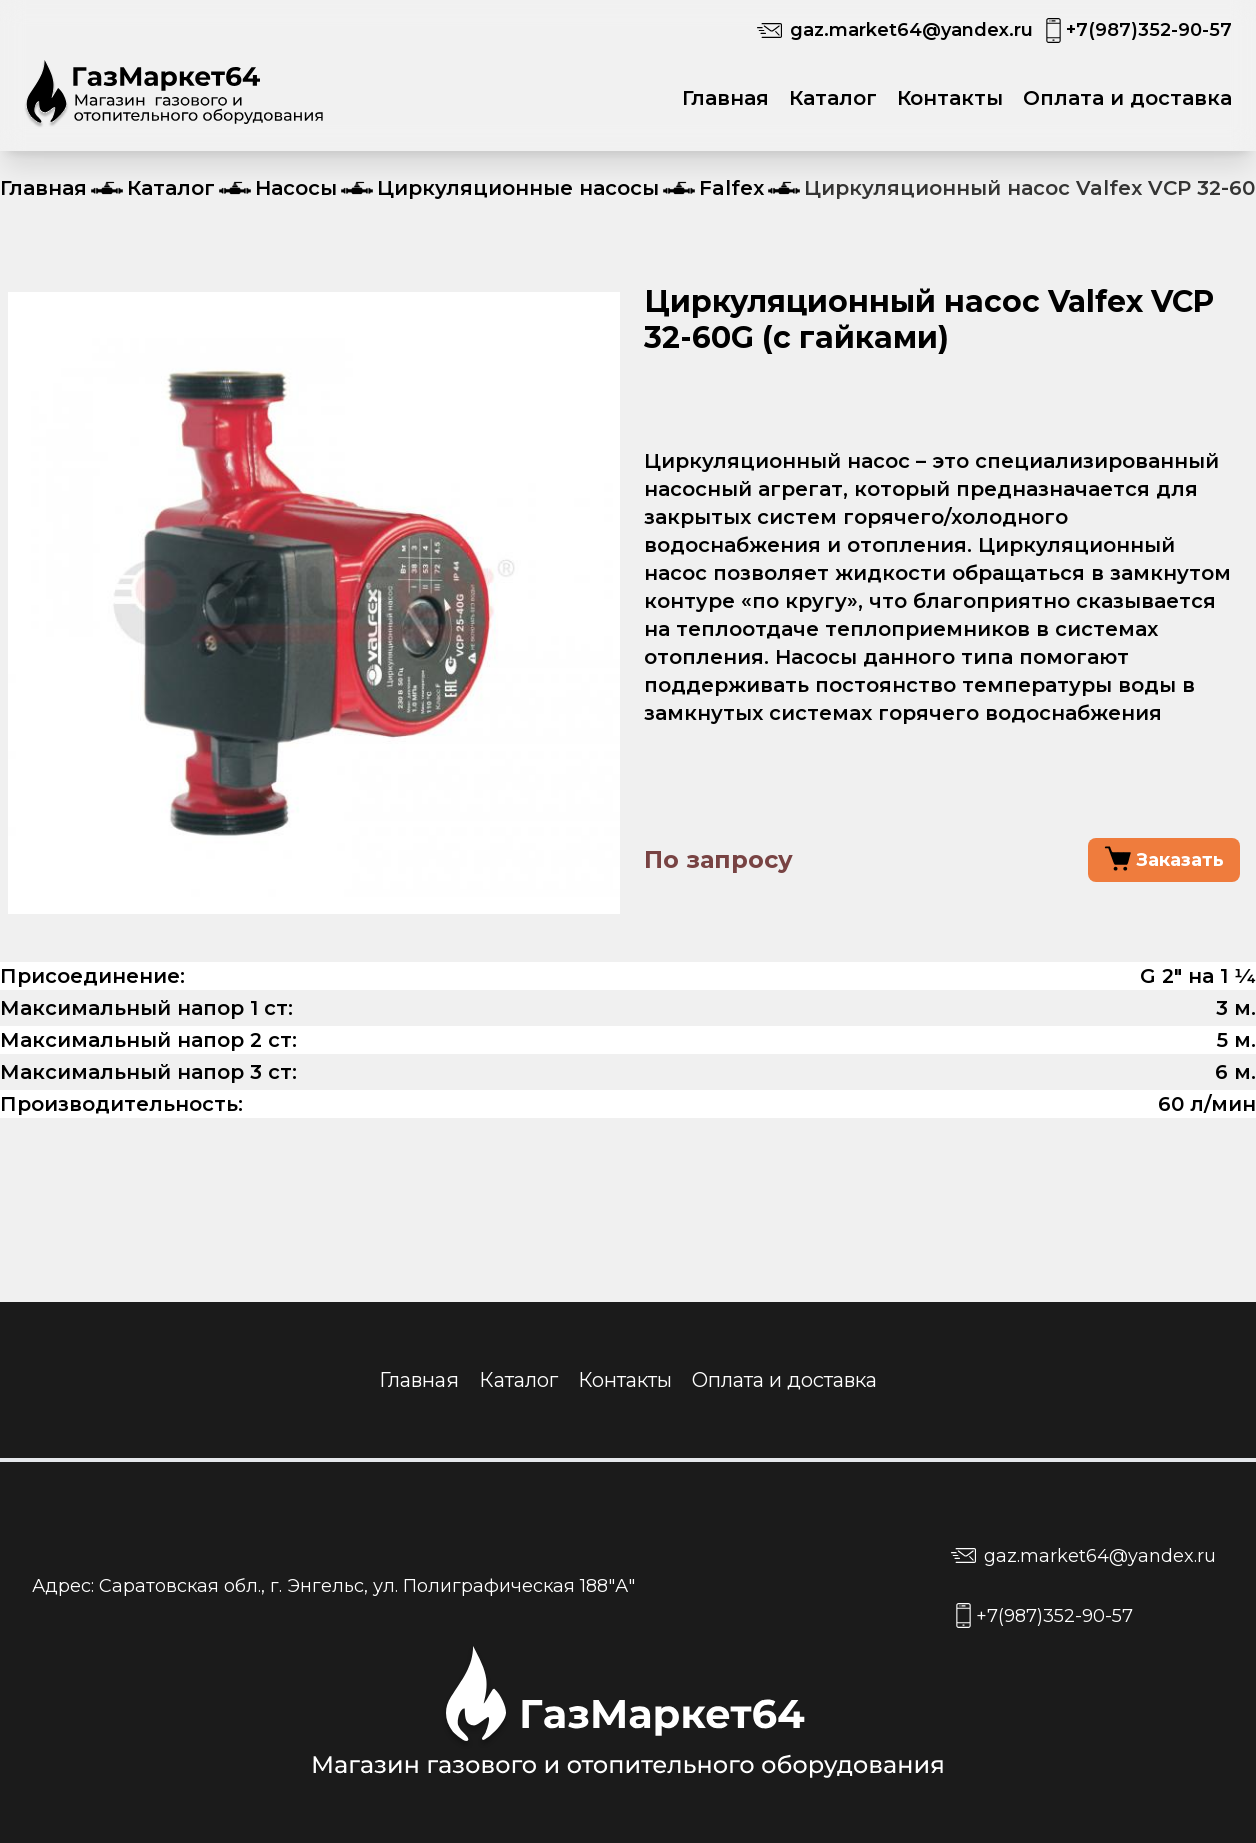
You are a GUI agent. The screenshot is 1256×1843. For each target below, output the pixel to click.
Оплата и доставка (1127, 98)
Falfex (731, 188)
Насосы (296, 188)
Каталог (833, 98)
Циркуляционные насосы (518, 188)
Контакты (950, 98)
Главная (725, 98)
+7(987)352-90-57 (1149, 30)
